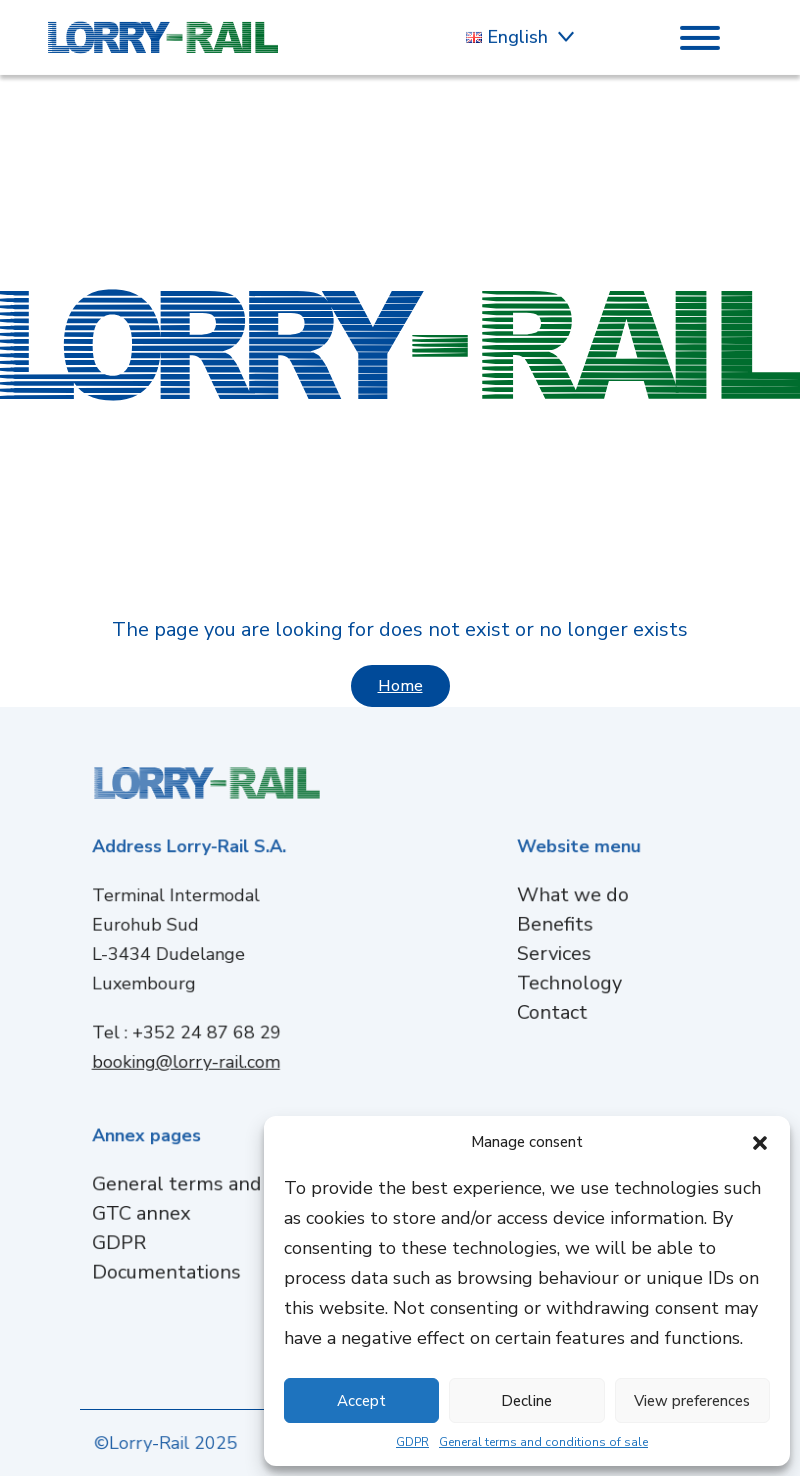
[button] (760, 1142)
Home (400, 686)
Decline (526, 1401)
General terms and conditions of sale (543, 1442)
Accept (361, 1401)
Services (555, 953)
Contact (553, 1009)
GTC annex (148, 1212)
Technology (570, 981)
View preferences (692, 1401)
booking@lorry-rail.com (191, 1057)
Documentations (172, 1268)
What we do (573, 897)
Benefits (556, 925)
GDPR (412, 1442)
